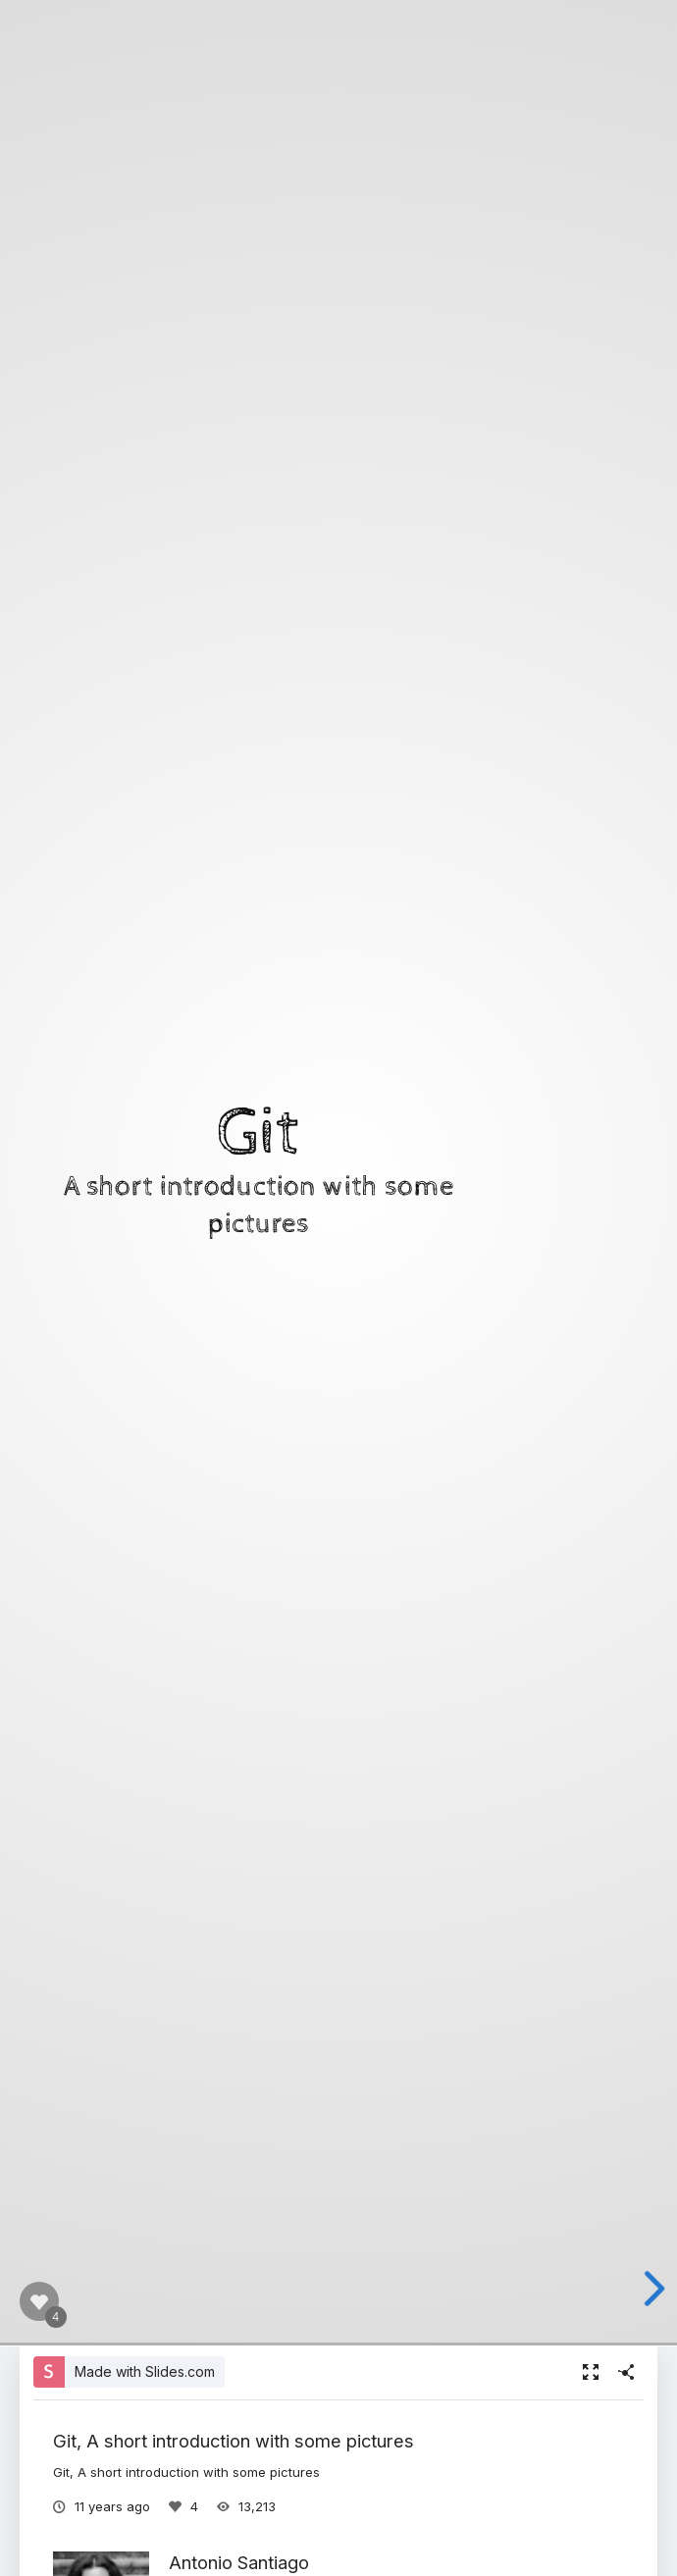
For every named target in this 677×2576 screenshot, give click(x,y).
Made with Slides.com (145, 2371)
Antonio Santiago (239, 2562)
